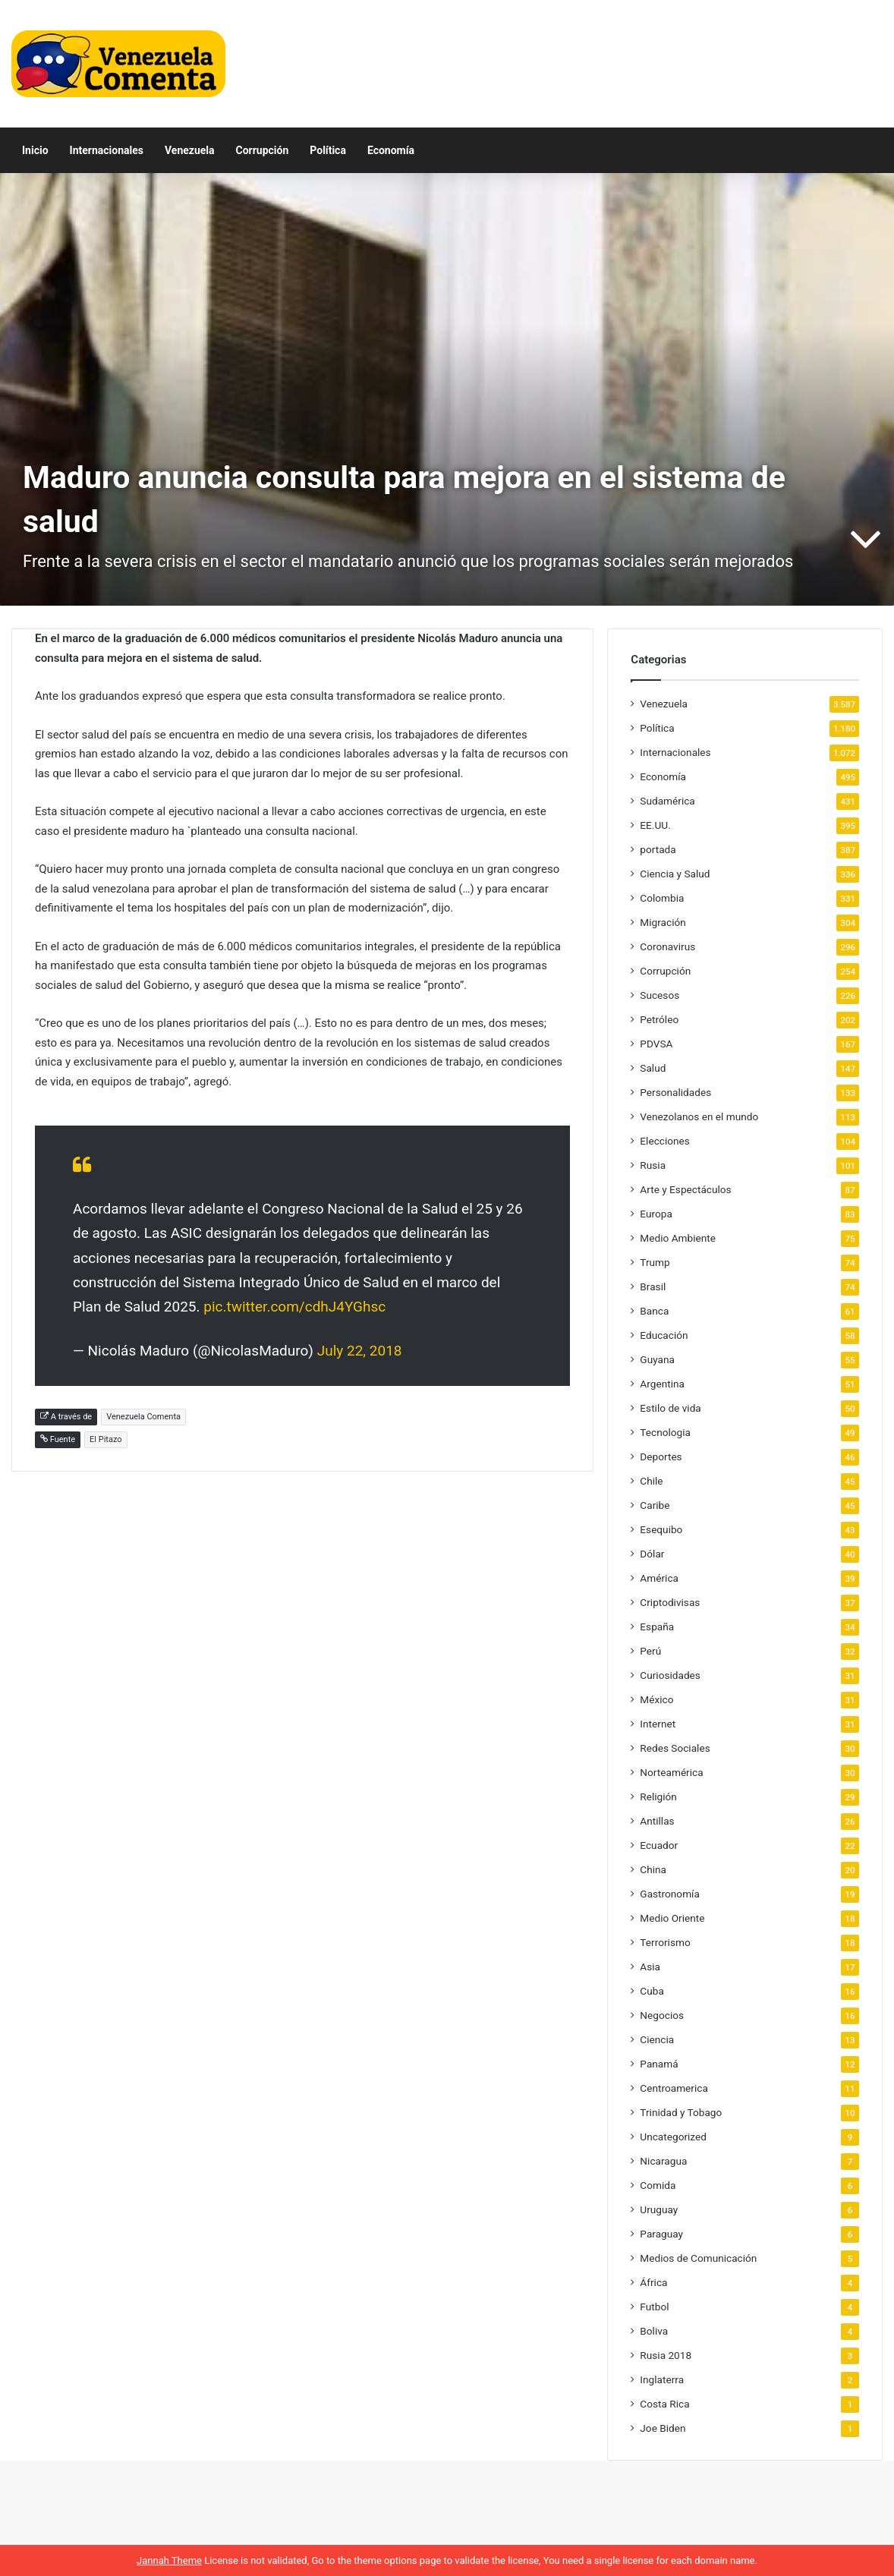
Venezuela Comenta (143, 1417)
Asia (650, 1966)
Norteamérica (671, 1772)
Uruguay (659, 2209)
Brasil (653, 1286)
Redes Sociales (675, 1748)
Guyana (657, 1359)
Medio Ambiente (678, 1238)
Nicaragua (663, 2161)
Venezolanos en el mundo (699, 1116)
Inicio (35, 150)
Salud (653, 1068)
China (653, 1869)
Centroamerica (674, 2088)
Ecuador (659, 1845)
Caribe (654, 1505)
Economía (390, 150)
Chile (651, 1481)
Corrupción (262, 150)
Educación (664, 1335)
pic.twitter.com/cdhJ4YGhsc (294, 1306)
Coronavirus (667, 946)
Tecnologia (665, 1432)
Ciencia (657, 2039)
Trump (654, 1262)
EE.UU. (655, 825)
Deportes (661, 1456)
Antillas (657, 1821)
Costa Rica (664, 2404)
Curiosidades (670, 1675)
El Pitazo (106, 1439)
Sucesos (659, 995)
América (659, 1578)
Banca (654, 1311)
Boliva (654, 2331)
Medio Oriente (672, 1918)
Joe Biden (662, 2428)
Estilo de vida (670, 1408)
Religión (658, 1796)
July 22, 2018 (359, 1350)
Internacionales (106, 150)
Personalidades (675, 1092)
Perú (650, 1651)
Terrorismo (665, 1942)
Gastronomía (670, 1894)
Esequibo (661, 1529)
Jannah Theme (169, 2560)
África (653, 2282)
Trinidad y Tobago (681, 2112)
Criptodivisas (670, 1602)
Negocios (662, 2015)
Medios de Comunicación (698, 2258)
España (657, 1626)
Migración (662, 922)
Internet (657, 1724)
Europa (656, 1214)
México (656, 1699)
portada (657, 849)
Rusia (653, 1165)
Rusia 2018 (665, 2355)
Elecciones (665, 1141)
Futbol (654, 2306)
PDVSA (656, 1044)
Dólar (652, 1554)
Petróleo (659, 1019)
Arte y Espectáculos (685, 1189)
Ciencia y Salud (675, 874)
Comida (657, 2185)
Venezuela (190, 150)
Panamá (659, 2064)
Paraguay (661, 2234)
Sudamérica (667, 801)
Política (328, 150)
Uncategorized (673, 2136)
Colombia (662, 898)
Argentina (662, 1384)
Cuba (651, 1991)
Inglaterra (662, 2379)
